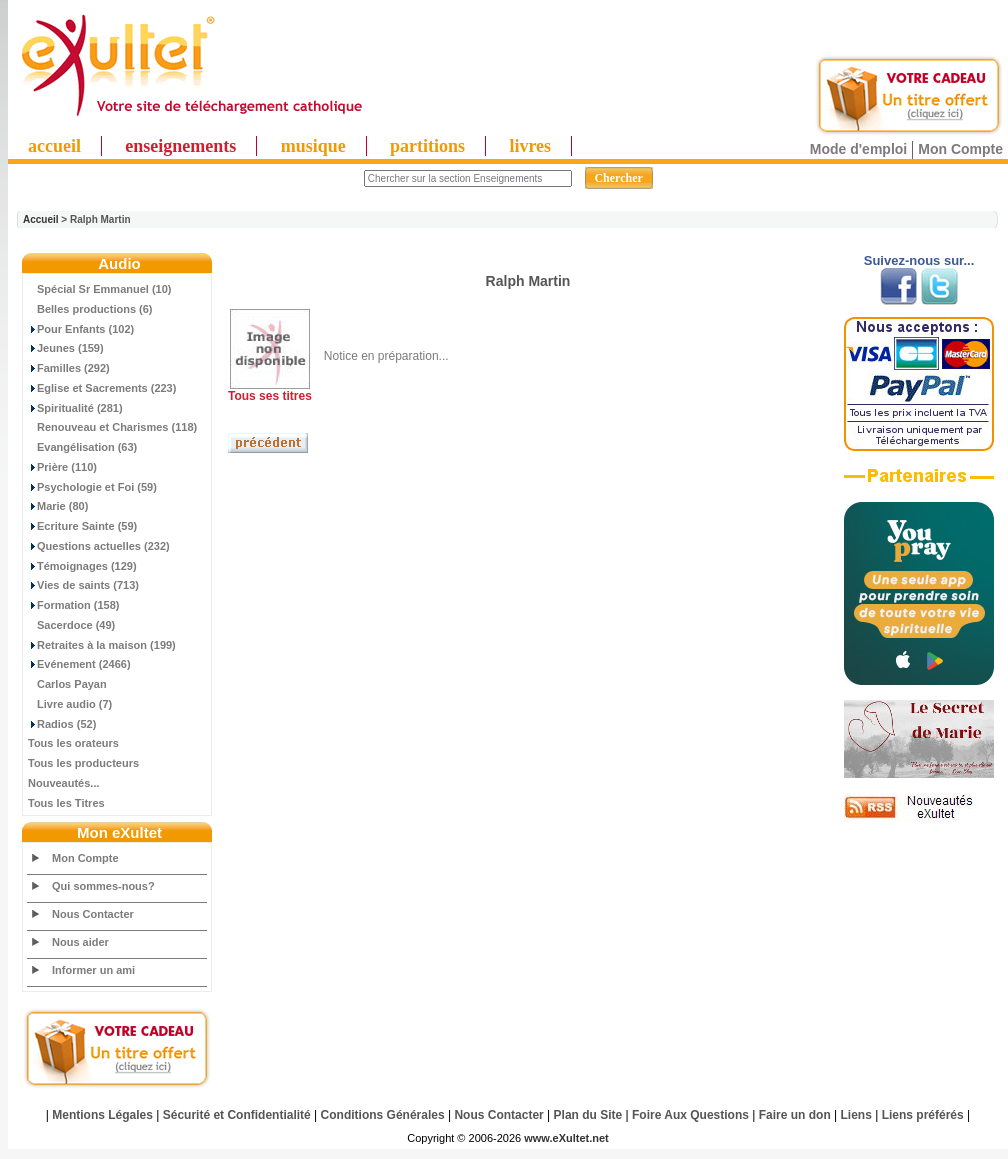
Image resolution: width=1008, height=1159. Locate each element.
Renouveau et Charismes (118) (112, 427)
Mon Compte (960, 149)
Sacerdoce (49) (71, 625)
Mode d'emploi (858, 149)
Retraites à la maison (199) (102, 645)
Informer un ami (93, 970)
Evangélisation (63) (82, 447)
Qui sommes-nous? (103, 886)
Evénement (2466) (79, 664)
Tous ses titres (270, 396)
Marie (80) (58, 506)
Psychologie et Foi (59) (92, 487)
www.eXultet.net (566, 1138)
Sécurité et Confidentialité (237, 1115)
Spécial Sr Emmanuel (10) (100, 289)
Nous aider (80, 942)
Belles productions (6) (90, 309)
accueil (54, 146)
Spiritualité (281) (75, 408)
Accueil (41, 219)
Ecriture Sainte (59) (82, 526)
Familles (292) (69, 368)
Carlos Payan (67, 684)
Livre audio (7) (70, 704)
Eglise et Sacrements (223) (102, 388)
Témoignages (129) (82, 566)
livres (530, 146)
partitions (427, 146)
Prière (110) (62, 467)
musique (313, 146)
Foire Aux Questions (690, 1115)
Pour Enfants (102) (81, 329)
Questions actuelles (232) (99, 546)
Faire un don (795, 1115)
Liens (856, 1115)
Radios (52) (62, 724)
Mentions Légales (102, 1115)
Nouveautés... (64, 783)
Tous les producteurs (83, 763)
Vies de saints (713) (83, 585)
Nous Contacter (93, 914)
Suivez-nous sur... (919, 260)
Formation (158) (74, 605)
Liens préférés (923, 1115)
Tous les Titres (66, 803)
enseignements (180, 146)
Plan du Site (588, 1115)
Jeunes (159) (66, 348)
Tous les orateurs (73, 743)
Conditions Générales (383, 1115)
